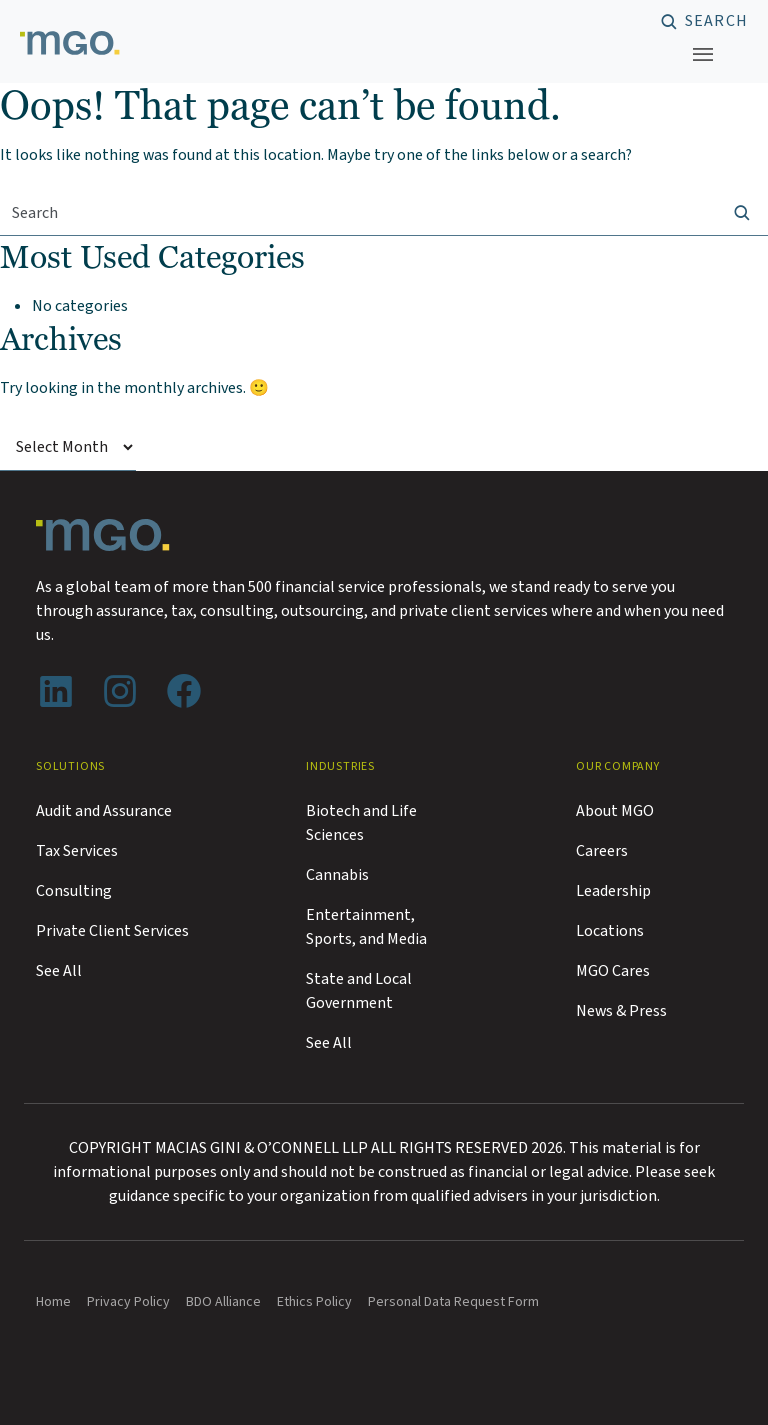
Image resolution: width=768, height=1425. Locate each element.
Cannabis (337, 875)
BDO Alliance (223, 1302)
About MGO (615, 811)
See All (59, 971)
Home (53, 1302)
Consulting (74, 891)
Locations (610, 931)
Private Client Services (112, 931)
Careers (602, 851)
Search (716, 22)
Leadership (613, 891)
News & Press (621, 1011)
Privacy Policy (128, 1302)
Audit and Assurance (104, 811)
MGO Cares (613, 971)
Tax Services (77, 851)
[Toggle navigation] (703, 54)
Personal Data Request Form (453, 1302)
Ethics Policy (314, 1302)
